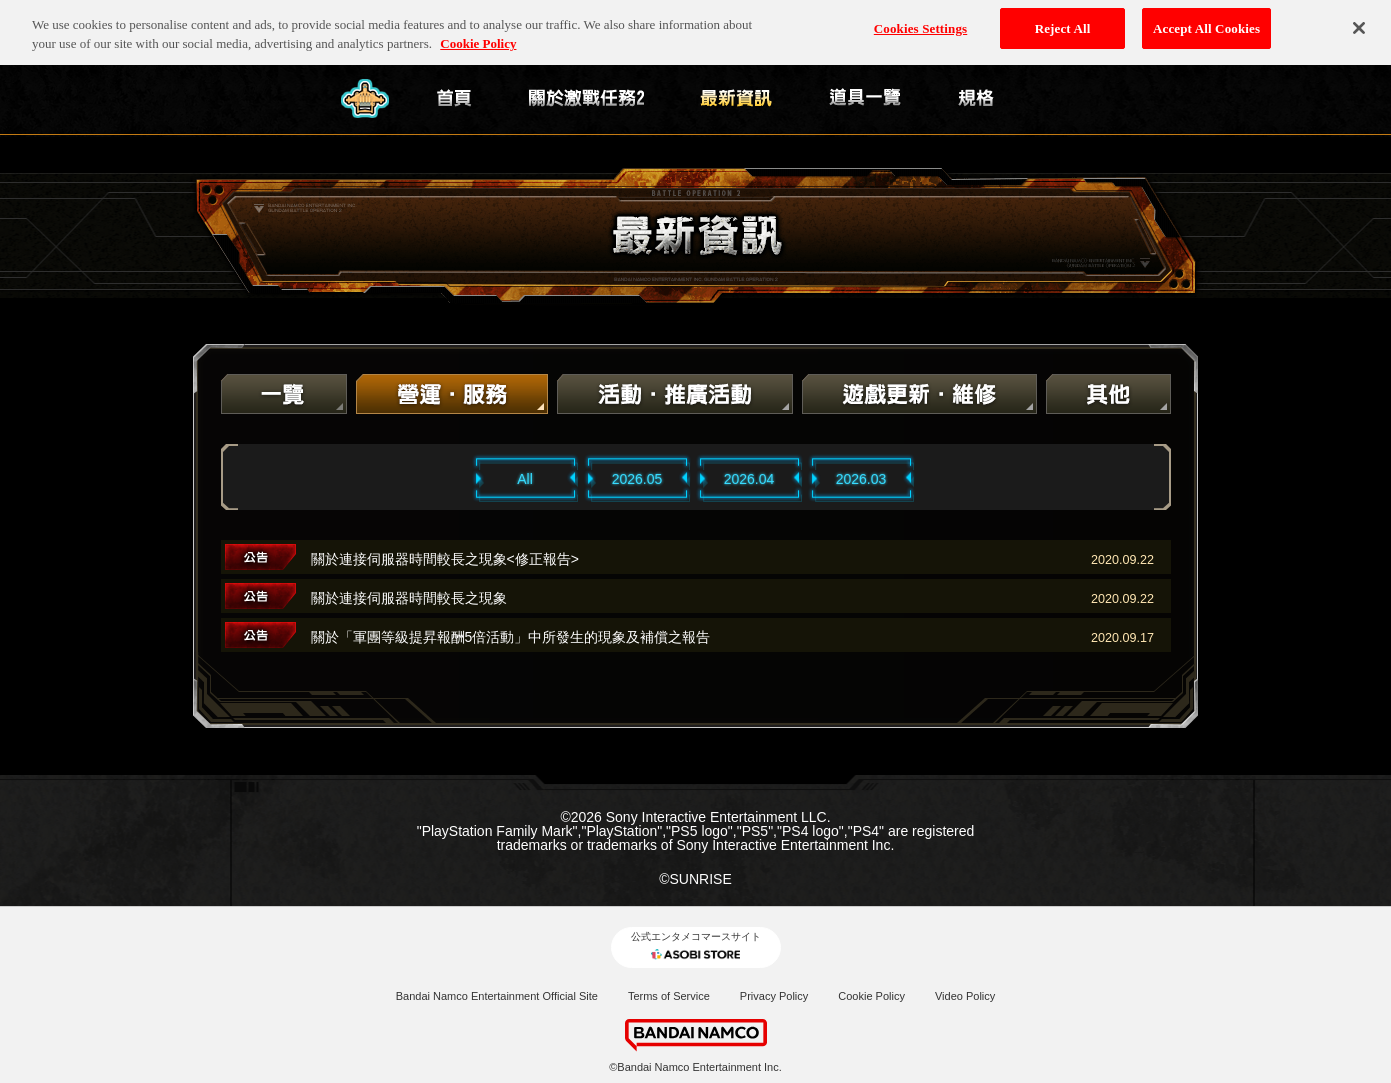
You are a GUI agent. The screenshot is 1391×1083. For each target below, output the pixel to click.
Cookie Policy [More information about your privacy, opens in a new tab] (478, 37)
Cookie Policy (871, 996)
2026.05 (637, 479)
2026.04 (749, 479)
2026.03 (861, 479)
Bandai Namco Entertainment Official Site (497, 996)
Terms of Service (669, 996)
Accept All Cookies (1206, 21)
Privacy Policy (774, 996)
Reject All (1063, 21)
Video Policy (965, 996)
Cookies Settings (920, 21)
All (525, 479)
